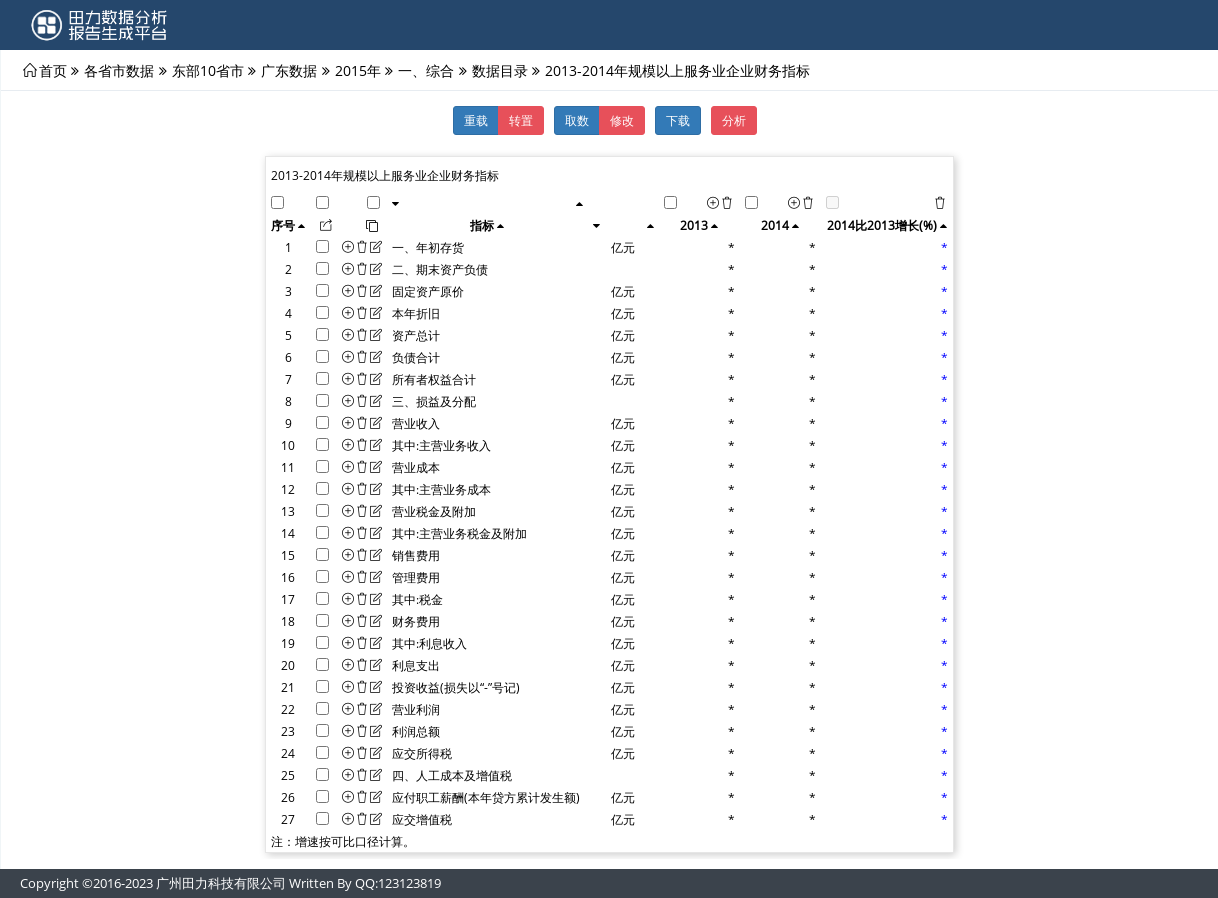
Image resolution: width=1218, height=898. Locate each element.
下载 (678, 120)
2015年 (358, 70)
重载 (476, 120)
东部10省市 (208, 70)
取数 (577, 120)
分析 (734, 120)
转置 (521, 120)
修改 (622, 120)
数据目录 (500, 70)
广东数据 (289, 70)
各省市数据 (119, 70)
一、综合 (426, 70)
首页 (53, 70)
